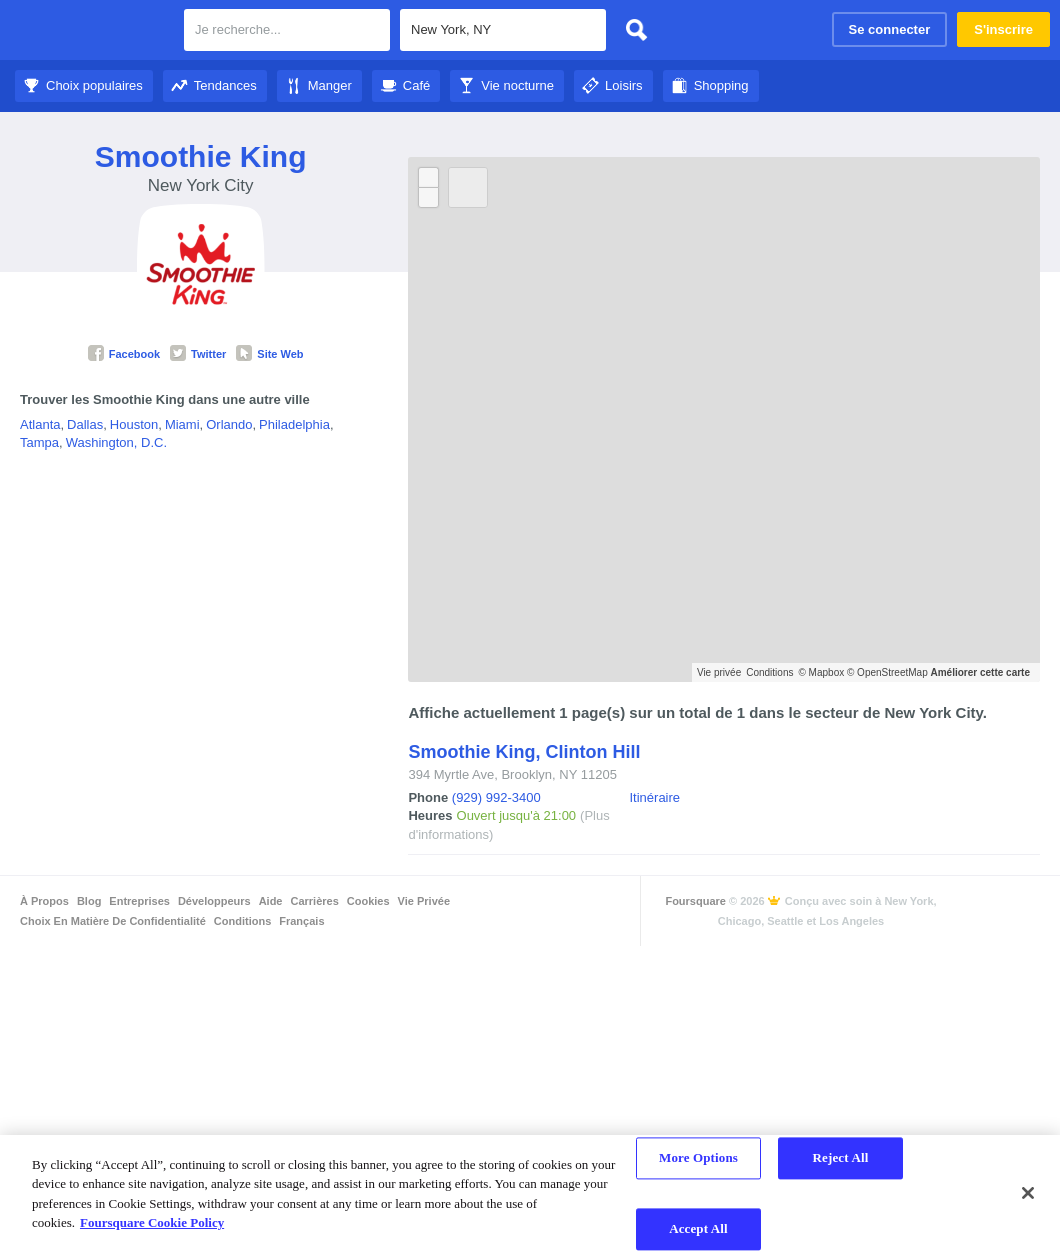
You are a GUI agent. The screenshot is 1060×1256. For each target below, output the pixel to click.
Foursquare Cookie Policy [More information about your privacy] (152, 1222)
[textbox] (287, 30)
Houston (134, 424)
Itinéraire (654, 797)
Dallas (85, 424)
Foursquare (695, 901)
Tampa (39, 442)
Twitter (198, 354)
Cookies (368, 901)
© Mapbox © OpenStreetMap (862, 672)
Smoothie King (201, 156)
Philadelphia (294, 424)
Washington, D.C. (116, 442)
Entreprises (139, 901)
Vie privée (719, 672)
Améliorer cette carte (981, 672)
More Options (698, 1158)
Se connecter (890, 29)
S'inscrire (1003, 29)
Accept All (698, 1228)
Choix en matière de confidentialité (113, 921)
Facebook (124, 354)
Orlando (229, 424)
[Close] (1028, 1193)
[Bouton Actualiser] (468, 187)
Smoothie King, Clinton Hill (524, 752)
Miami (182, 424)
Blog (89, 901)
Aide (271, 901)
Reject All (841, 1158)
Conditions (769, 672)
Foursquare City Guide (92, 32)
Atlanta (40, 424)
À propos (44, 901)
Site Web (269, 354)
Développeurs (214, 901)
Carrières (314, 901)
